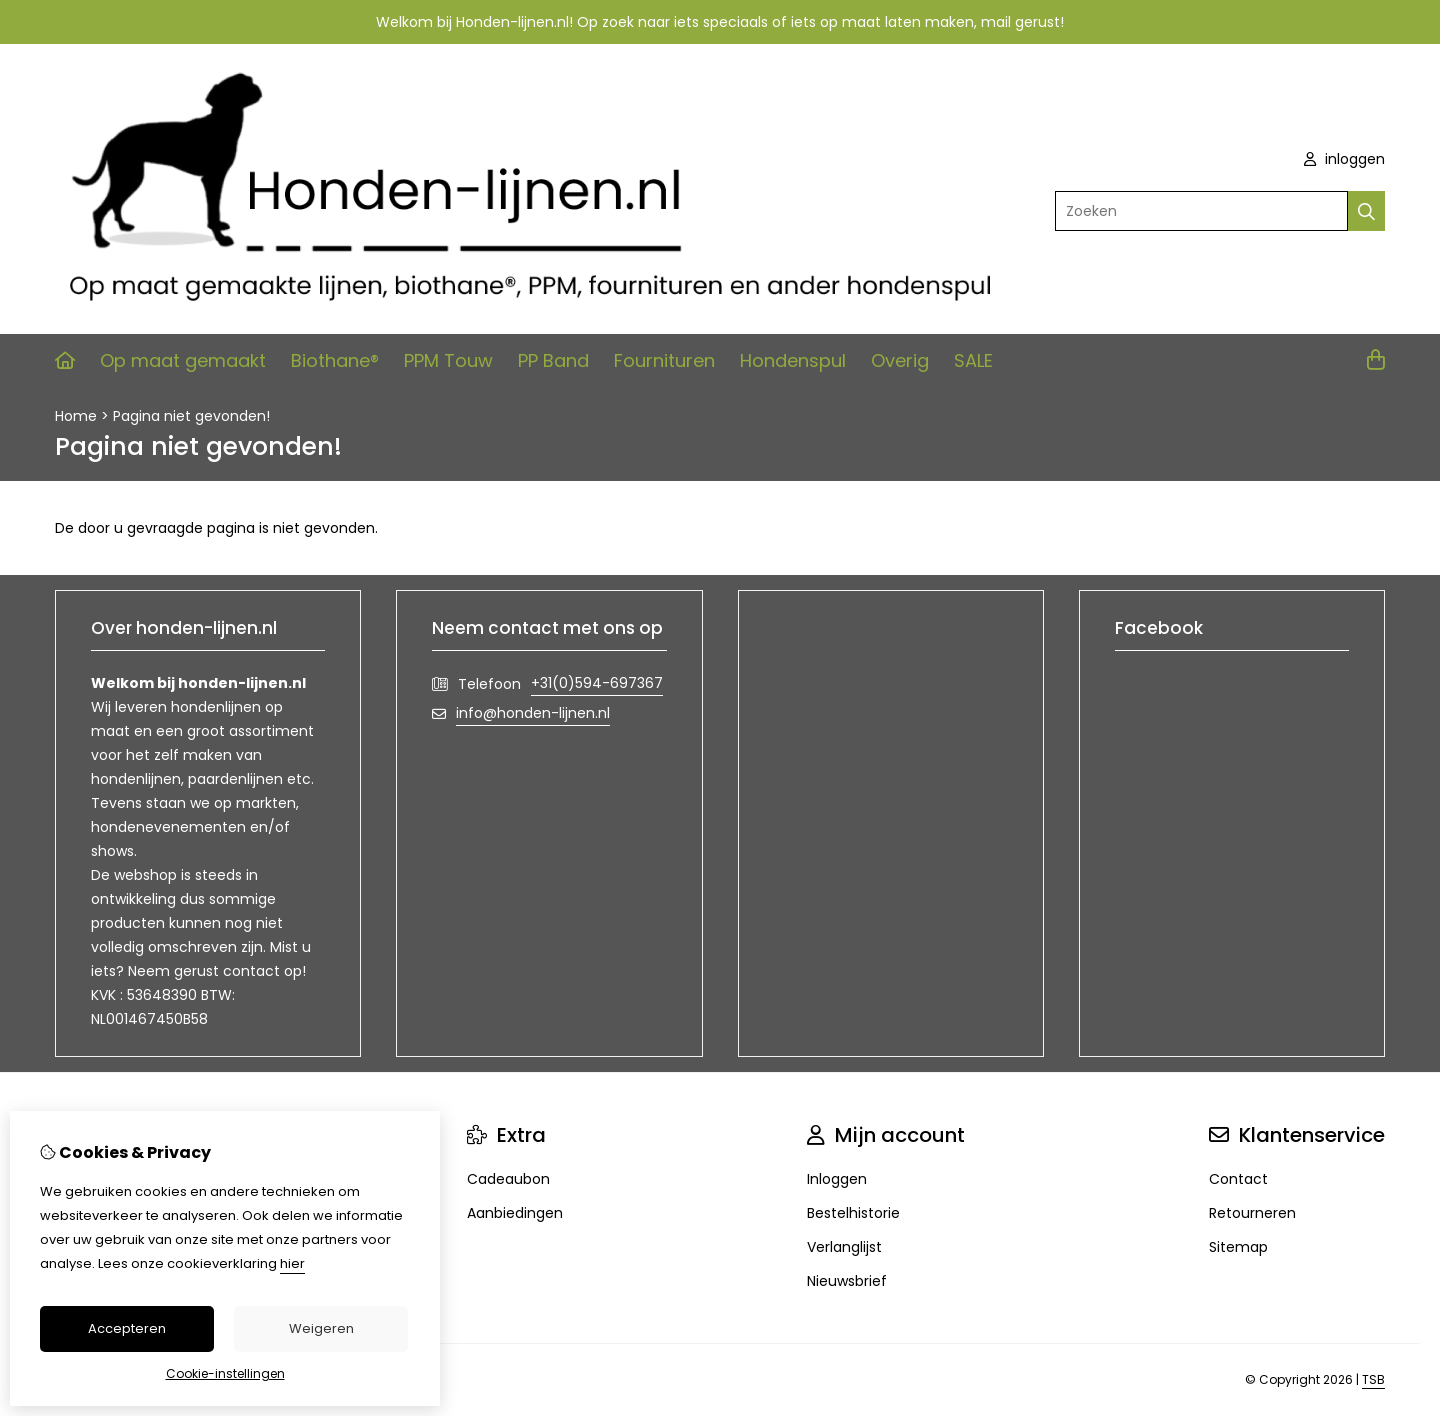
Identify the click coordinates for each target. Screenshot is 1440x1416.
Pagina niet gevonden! (191, 416)
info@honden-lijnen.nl (533, 713)
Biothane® (335, 360)
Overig (900, 360)
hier (292, 1263)
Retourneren (1252, 1213)
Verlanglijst (844, 1247)
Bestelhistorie (853, 1213)
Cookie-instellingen (225, 1373)
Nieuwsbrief (847, 1281)
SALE (973, 360)
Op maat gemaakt (183, 360)
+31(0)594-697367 (597, 683)
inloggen (1344, 159)
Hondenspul (793, 360)
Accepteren (127, 1328)
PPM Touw (448, 360)
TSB (1373, 1379)
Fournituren (664, 360)
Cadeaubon (508, 1179)
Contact (1238, 1179)
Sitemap (1238, 1247)
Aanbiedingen (515, 1213)
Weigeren (321, 1328)
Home (76, 416)
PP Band (553, 360)
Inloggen (837, 1179)
